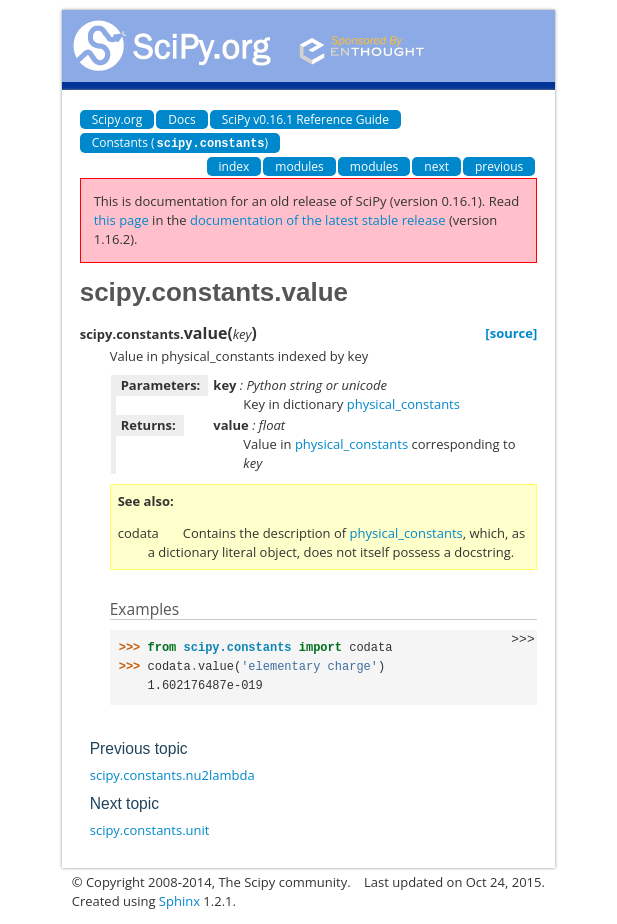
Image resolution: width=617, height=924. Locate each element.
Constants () (180, 142)
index (234, 165)
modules (299, 165)
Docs (181, 119)
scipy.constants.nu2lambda (172, 774)
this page (121, 219)
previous (499, 165)
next (436, 165)
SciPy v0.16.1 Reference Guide (305, 119)
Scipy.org (117, 119)
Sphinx (179, 900)
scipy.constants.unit (150, 829)
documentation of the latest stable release (318, 219)
